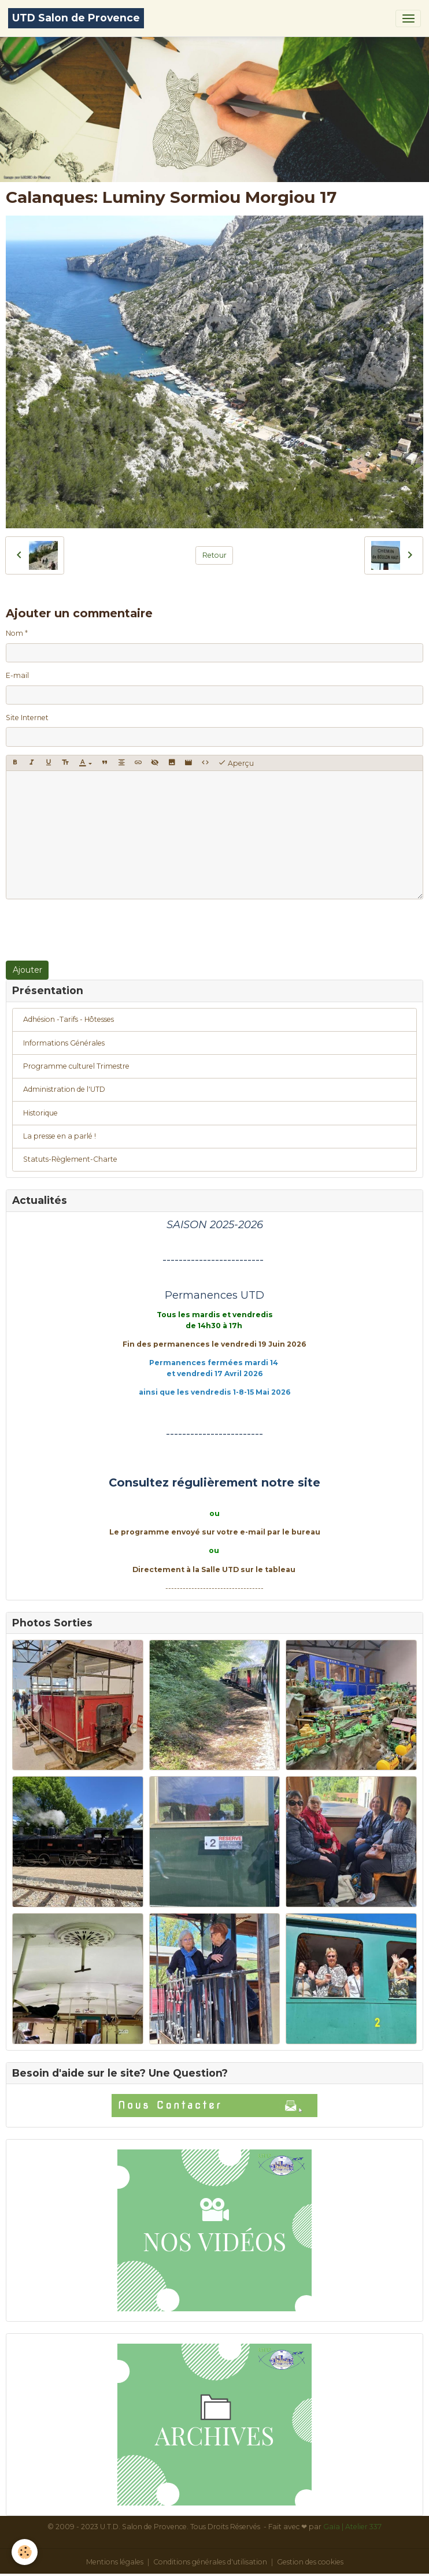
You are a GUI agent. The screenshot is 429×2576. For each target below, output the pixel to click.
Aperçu (236, 763)
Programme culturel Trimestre (76, 1066)
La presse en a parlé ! (59, 1136)
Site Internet (27, 717)
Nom (14, 633)
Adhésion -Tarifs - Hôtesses (68, 1019)
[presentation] (94, 929)
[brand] (76, 18)
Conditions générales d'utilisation (210, 2562)
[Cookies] (25, 2552)
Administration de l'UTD (64, 1089)
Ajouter (27, 970)
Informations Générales (64, 1043)
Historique (40, 1113)
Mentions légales (114, 2562)
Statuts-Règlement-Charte (70, 1159)
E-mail (17, 675)
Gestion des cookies (310, 2562)
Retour (214, 555)
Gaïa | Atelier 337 (352, 2526)
